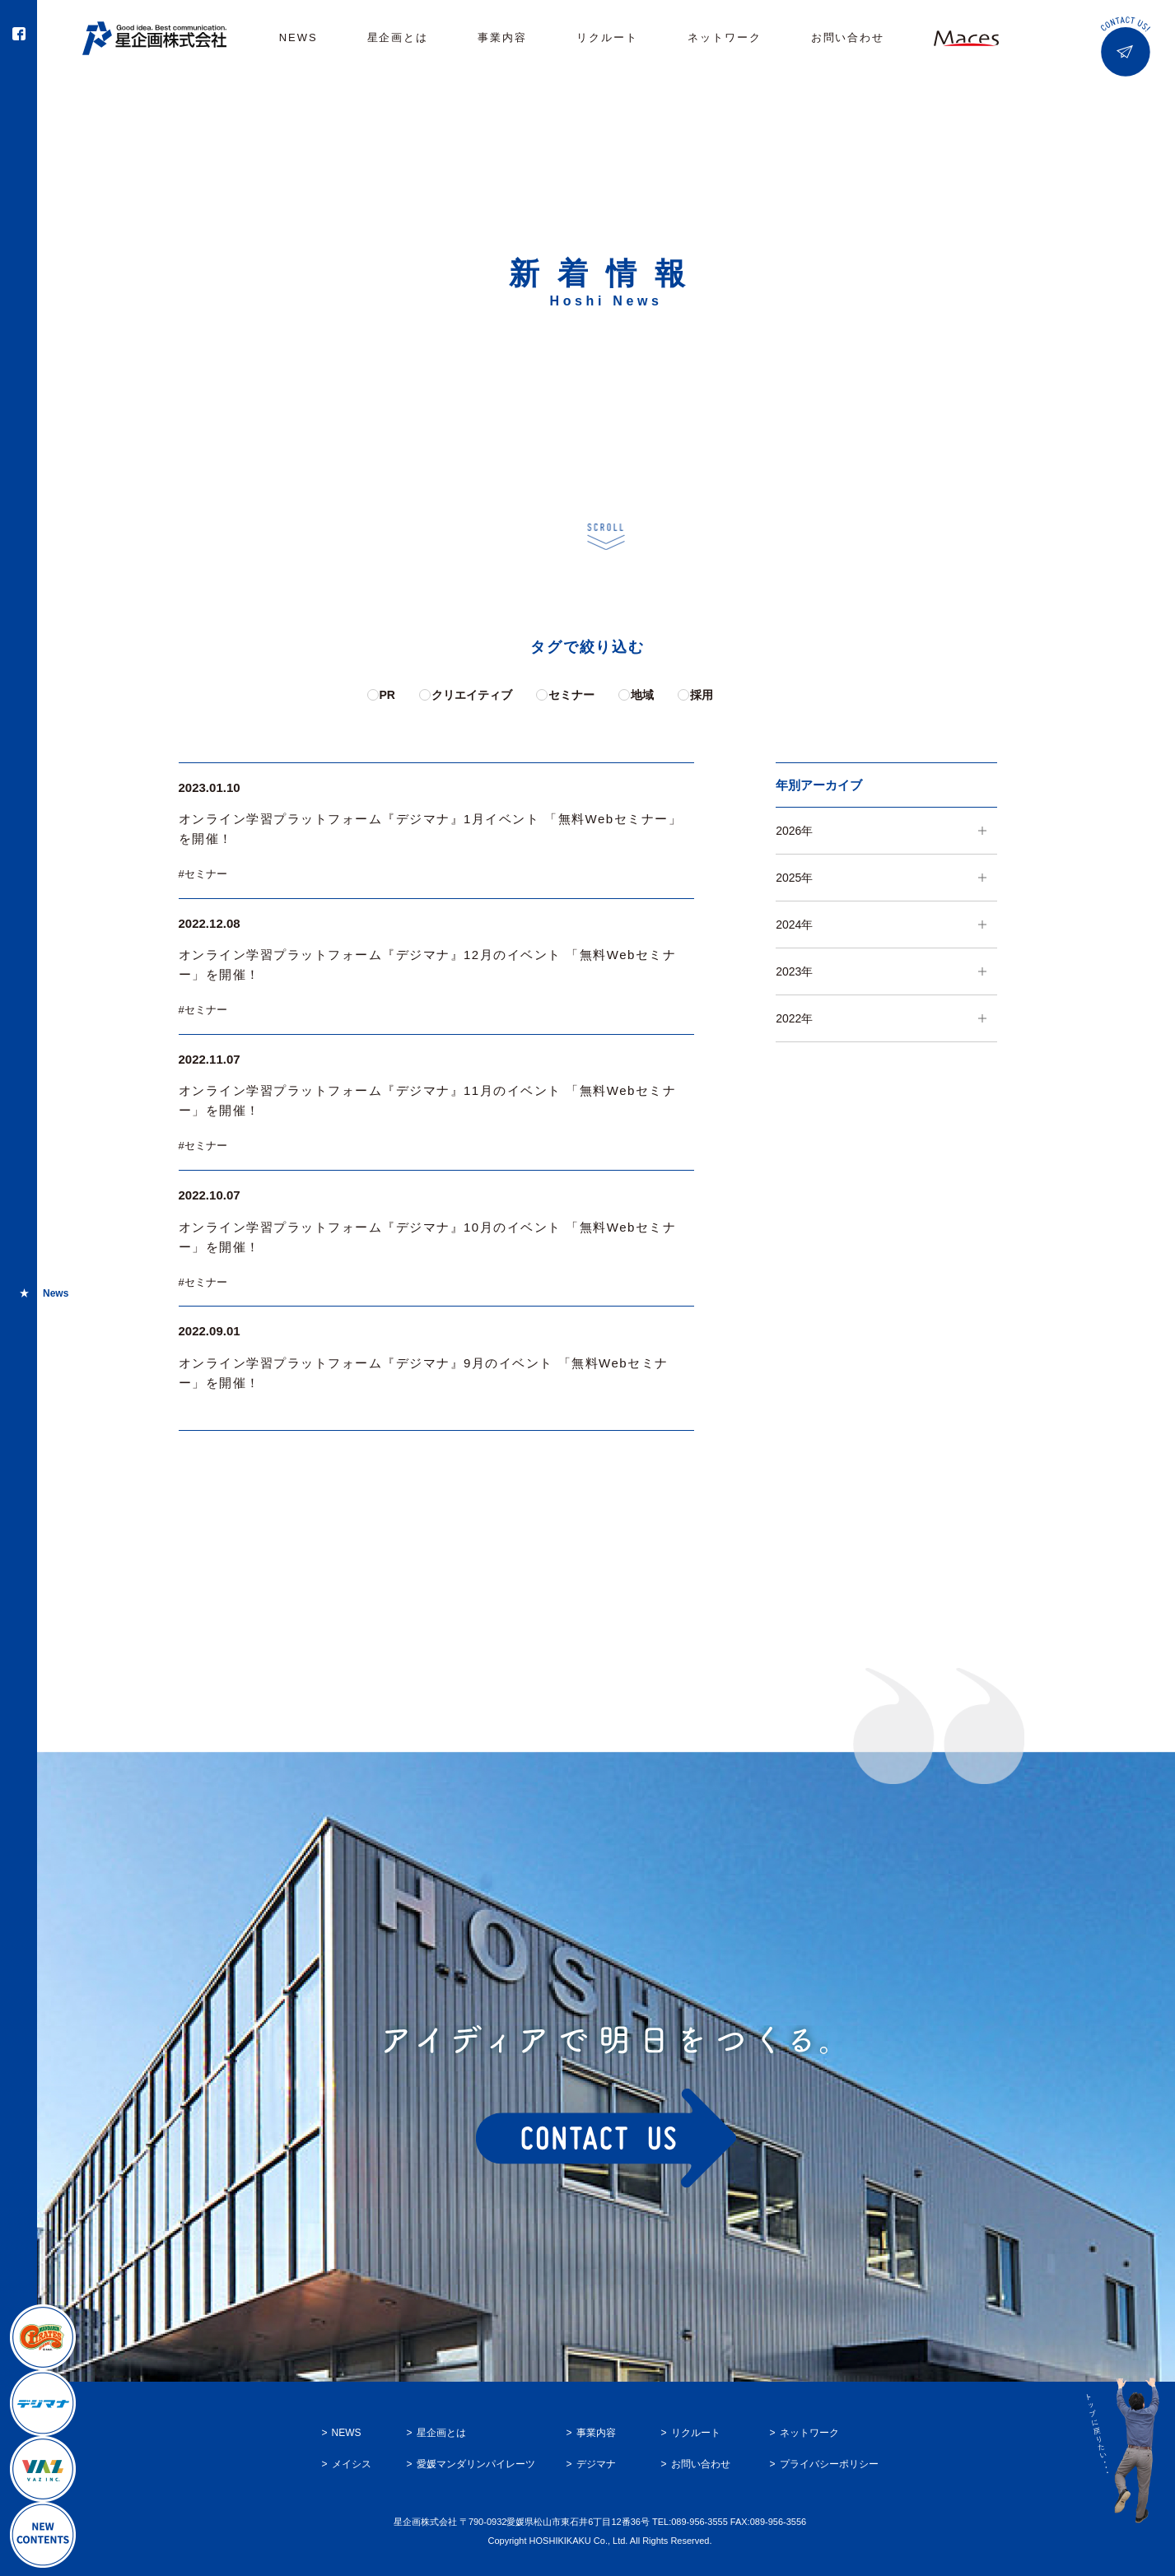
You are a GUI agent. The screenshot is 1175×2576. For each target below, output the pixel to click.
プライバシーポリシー (829, 2464)
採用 (701, 695)
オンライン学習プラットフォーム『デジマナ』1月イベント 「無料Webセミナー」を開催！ (431, 828)
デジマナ (596, 2464)
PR (387, 695)
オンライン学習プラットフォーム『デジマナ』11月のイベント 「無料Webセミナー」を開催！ (428, 1100)
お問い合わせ (848, 37)
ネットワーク (725, 37)
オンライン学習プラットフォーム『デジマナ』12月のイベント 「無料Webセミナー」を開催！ (428, 964)
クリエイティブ (471, 695)
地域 (642, 695)
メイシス (351, 2464)
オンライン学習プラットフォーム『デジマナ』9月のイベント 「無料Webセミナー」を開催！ (424, 1373)
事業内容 (502, 37)
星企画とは (398, 37)
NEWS (298, 37)
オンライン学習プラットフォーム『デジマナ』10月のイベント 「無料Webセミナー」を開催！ (428, 1237)
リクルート (607, 37)
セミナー (571, 695)
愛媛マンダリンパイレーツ (476, 2464)
